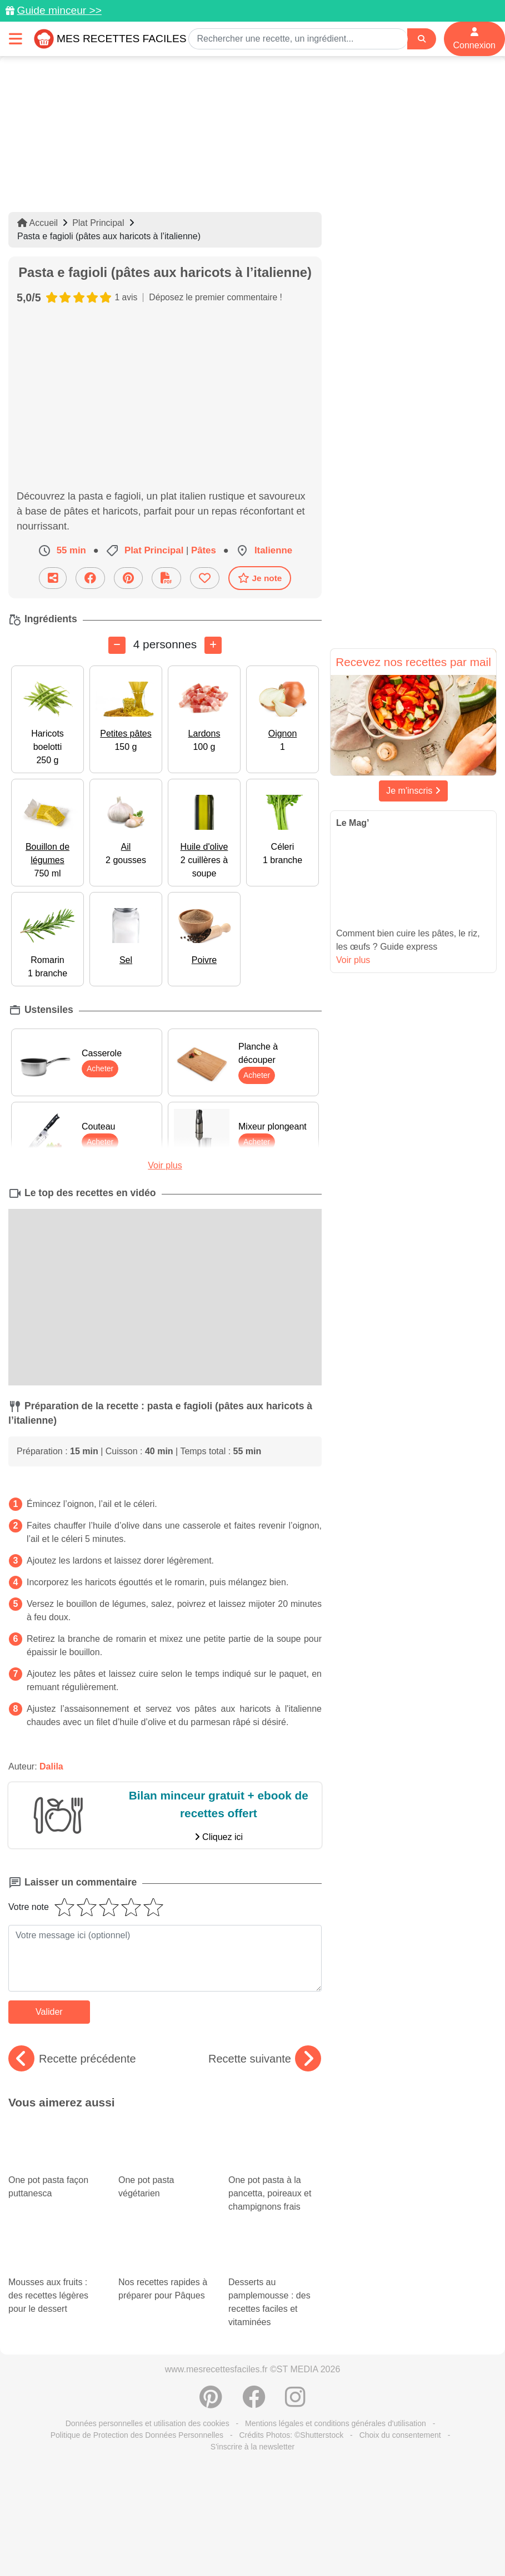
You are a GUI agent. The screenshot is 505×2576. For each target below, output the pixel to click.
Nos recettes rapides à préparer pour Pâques (165, 2238)
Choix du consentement (400, 2407)
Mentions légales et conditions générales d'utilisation (335, 2396)
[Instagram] (295, 2375)
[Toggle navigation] (15, 38)
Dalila (51, 1766)
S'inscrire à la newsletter (252, 2419)
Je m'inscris (413, 790)
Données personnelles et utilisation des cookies (147, 2396)
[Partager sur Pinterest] (128, 578)
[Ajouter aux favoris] (204, 578)
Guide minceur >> (59, 10)
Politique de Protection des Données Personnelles (137, 2407)
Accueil (37, 223)
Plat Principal (98, 223)
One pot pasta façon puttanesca (55, 2149)
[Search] (421, 39)
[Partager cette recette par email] (53, 578)
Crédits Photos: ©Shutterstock (291, 2407)
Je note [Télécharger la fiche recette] (260, 578)
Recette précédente (72, 2058)
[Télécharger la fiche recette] (166, 578)
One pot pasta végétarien (165, 2149)
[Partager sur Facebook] (90, 578)
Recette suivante (264, 2058)
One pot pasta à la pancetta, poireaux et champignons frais (275, 2165)
